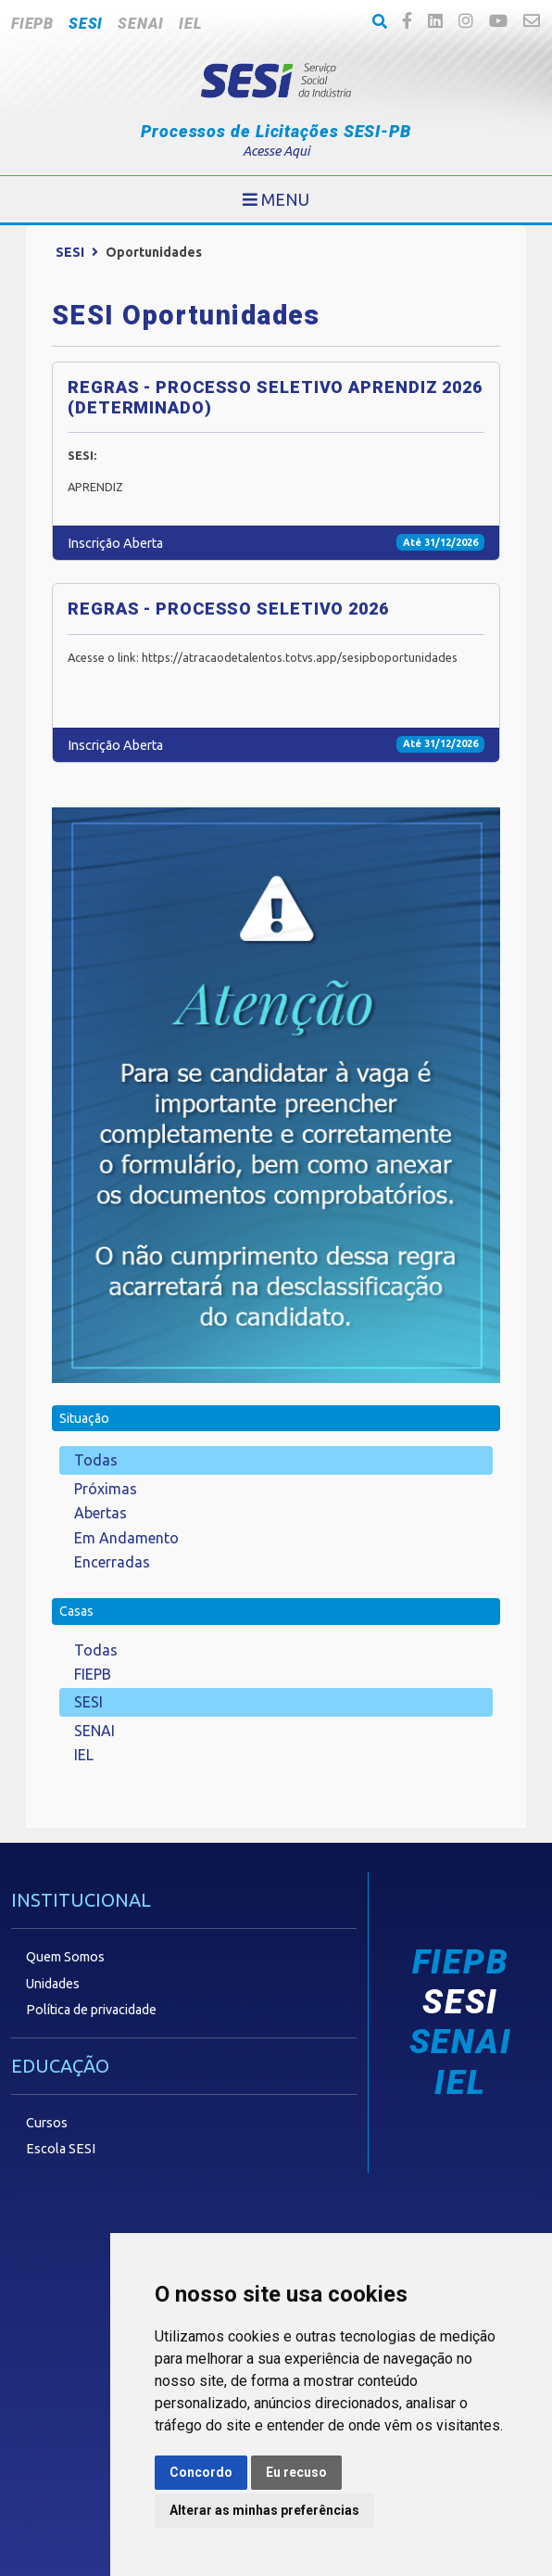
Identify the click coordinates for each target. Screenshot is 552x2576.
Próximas (105, 1488)
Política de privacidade (91, 2009)
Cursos (47, 2122)
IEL (190, 23)
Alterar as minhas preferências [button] (264, 2510)
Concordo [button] (200, 2472)
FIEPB (32, 23)
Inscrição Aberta (115, 543)
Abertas (100, 1512)
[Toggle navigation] (276, 199)
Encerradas (112, 1562)
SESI (86, 23)
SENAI (141, 23)
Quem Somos (65, 1956)
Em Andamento (126, 1537)
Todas (96, 1460)
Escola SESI (60, 2148)
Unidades (53, 1983)
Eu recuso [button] (296, 2472)
